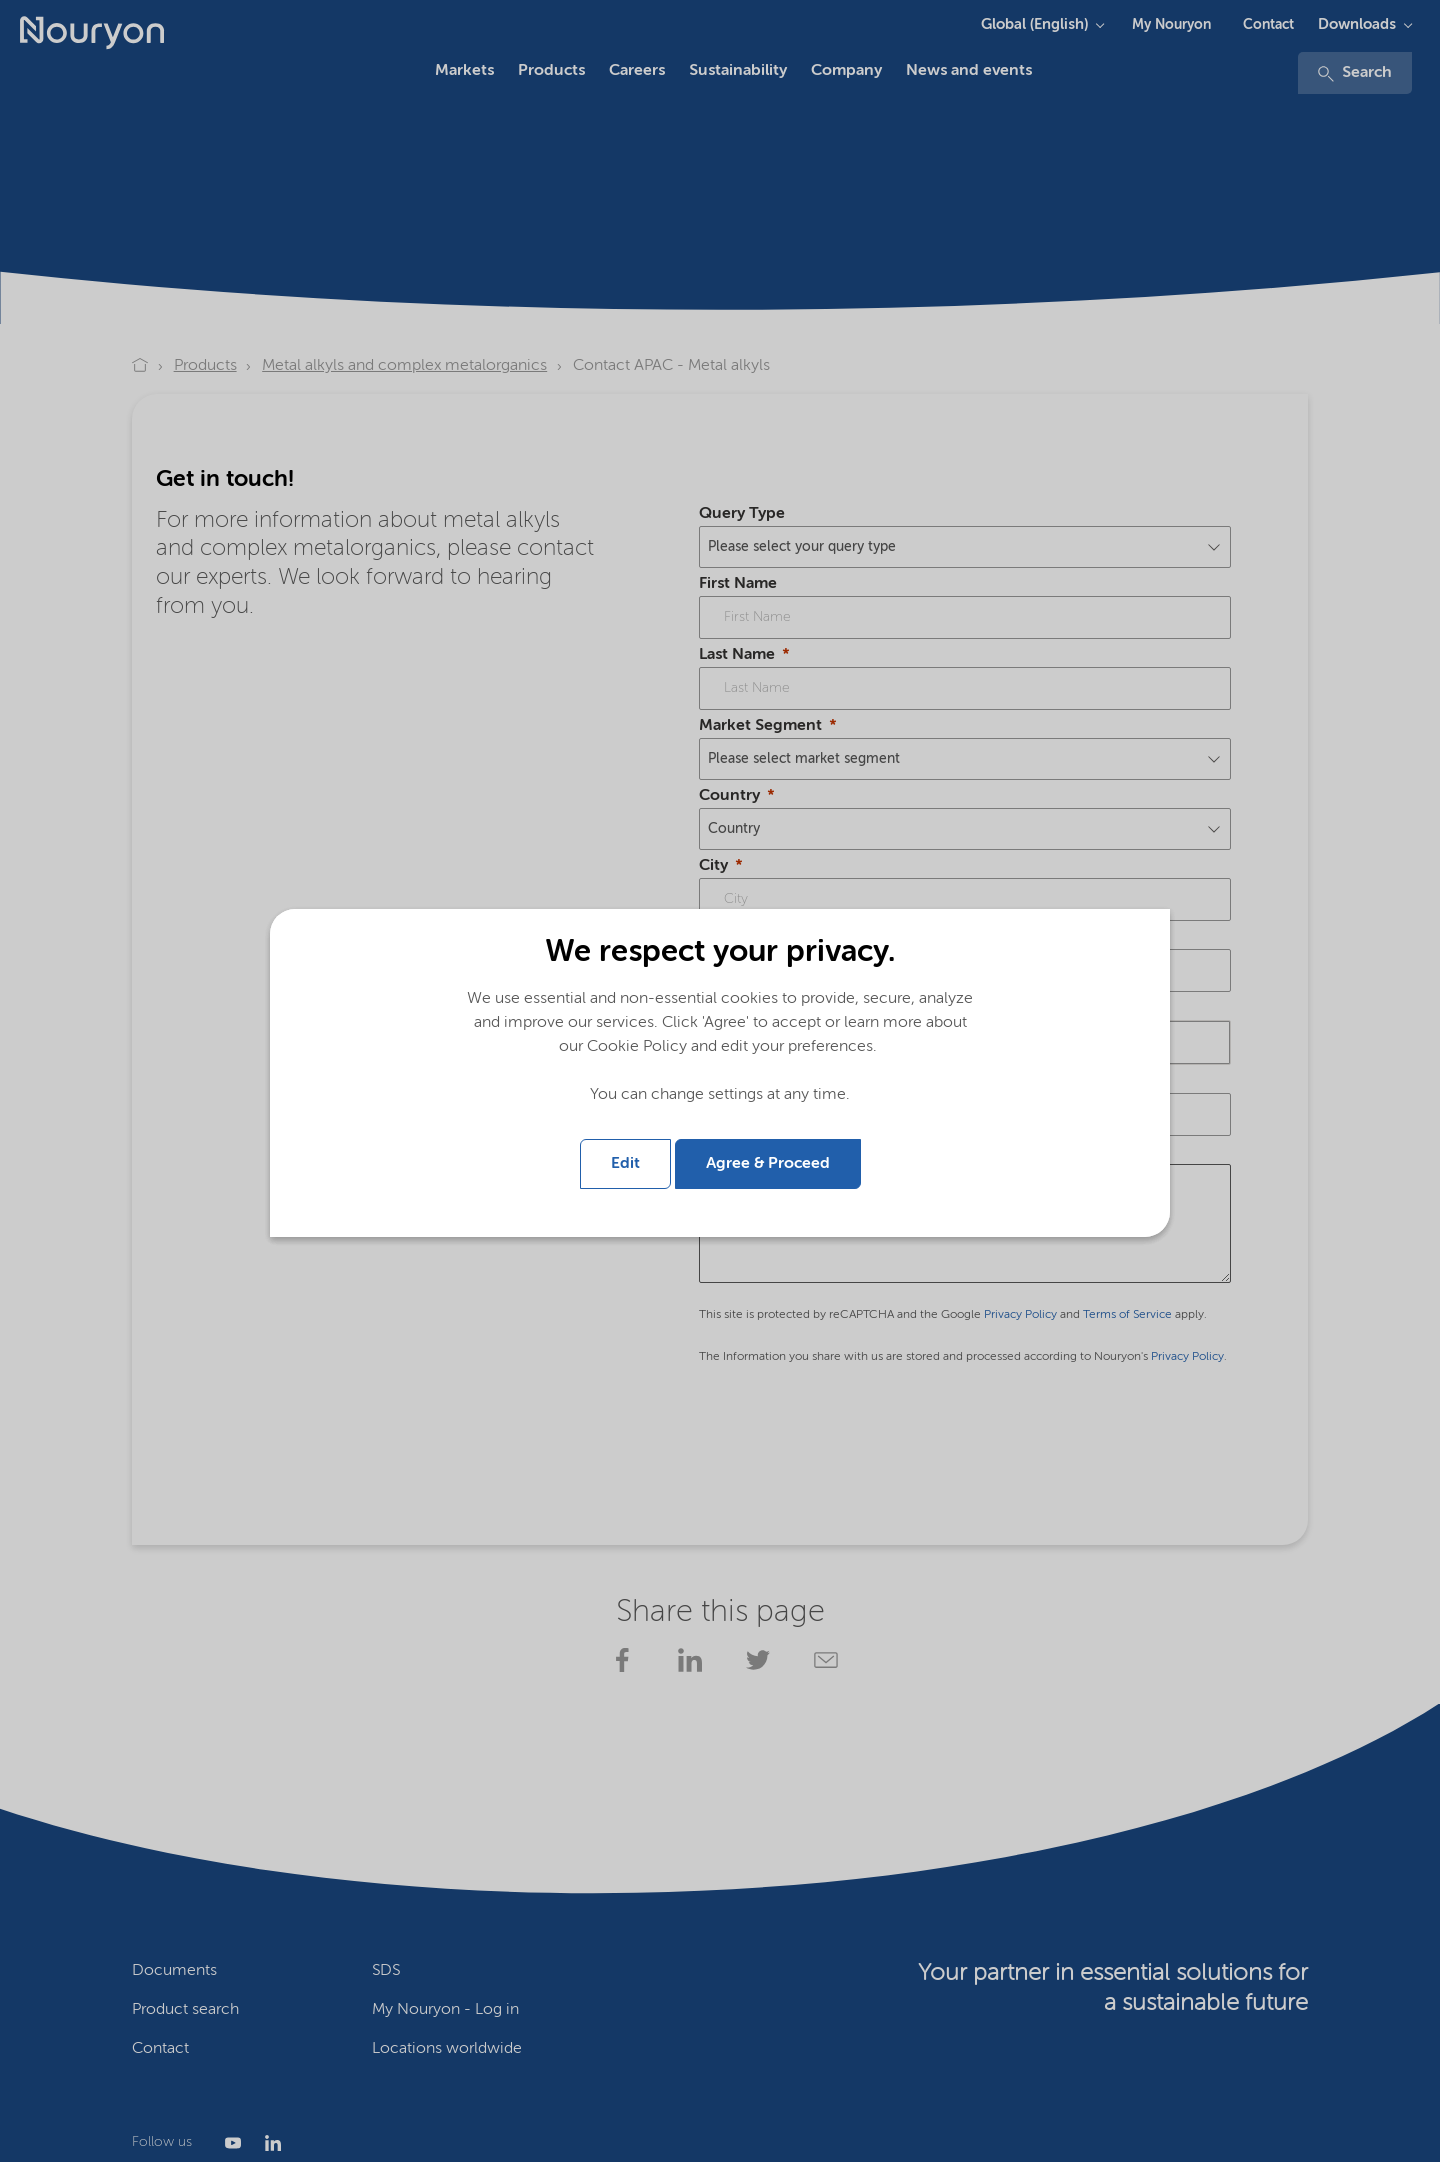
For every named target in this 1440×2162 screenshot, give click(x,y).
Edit (625, 1164)
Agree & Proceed (768, 1164)
